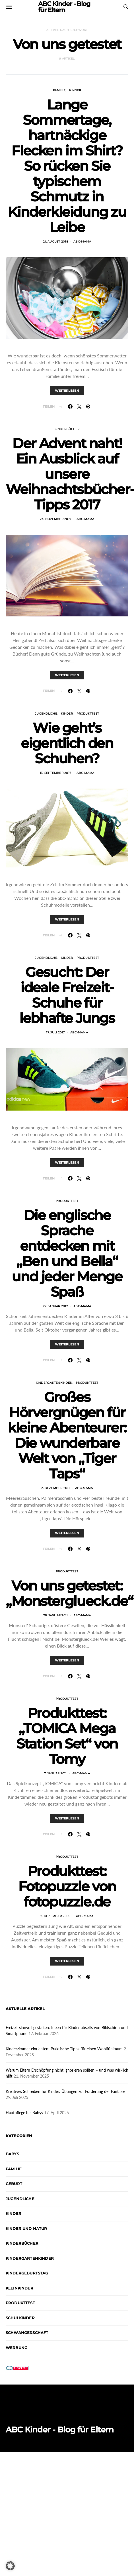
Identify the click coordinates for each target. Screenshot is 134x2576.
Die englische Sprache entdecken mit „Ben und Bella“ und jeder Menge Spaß (67, 1253)
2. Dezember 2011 (55, 1488)
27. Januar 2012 (55, 1306)
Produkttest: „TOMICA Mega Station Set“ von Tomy (67, 1736)
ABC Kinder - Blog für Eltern (60, 2430)
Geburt (14, 2183)
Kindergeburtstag (27, 2273)
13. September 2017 (55, 773)
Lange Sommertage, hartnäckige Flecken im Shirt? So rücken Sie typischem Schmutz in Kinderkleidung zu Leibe (67, 165)
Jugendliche (46, 713)
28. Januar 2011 (55, 1615)
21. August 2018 (55, 241)
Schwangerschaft (27, 2332)
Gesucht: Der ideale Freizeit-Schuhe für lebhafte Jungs (66, 995)
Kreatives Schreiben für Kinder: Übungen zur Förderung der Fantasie (65, 2091)
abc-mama (82, 241)
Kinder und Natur (26, 2228)
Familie (59, 90)
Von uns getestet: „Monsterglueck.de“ (69, 1593)
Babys (12, 2154)
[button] (10, 2566)
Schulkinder (20, 2318)
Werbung (16, 2347)
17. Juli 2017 (55, 1032)
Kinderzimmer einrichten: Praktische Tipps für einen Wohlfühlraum (64, 2048)
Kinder (75, 90)
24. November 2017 (55, 519)
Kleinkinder (19, 2288)
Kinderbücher (67, 429)
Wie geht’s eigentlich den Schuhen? (67, 743)
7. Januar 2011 (55, 1773)
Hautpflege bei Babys (24, 2112)
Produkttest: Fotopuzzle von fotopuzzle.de (67, 1886)
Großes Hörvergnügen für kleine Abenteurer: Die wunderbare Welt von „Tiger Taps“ (67, 1435)
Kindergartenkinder (54, 1383)
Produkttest (88, 713)
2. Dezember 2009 (55, 1916)
